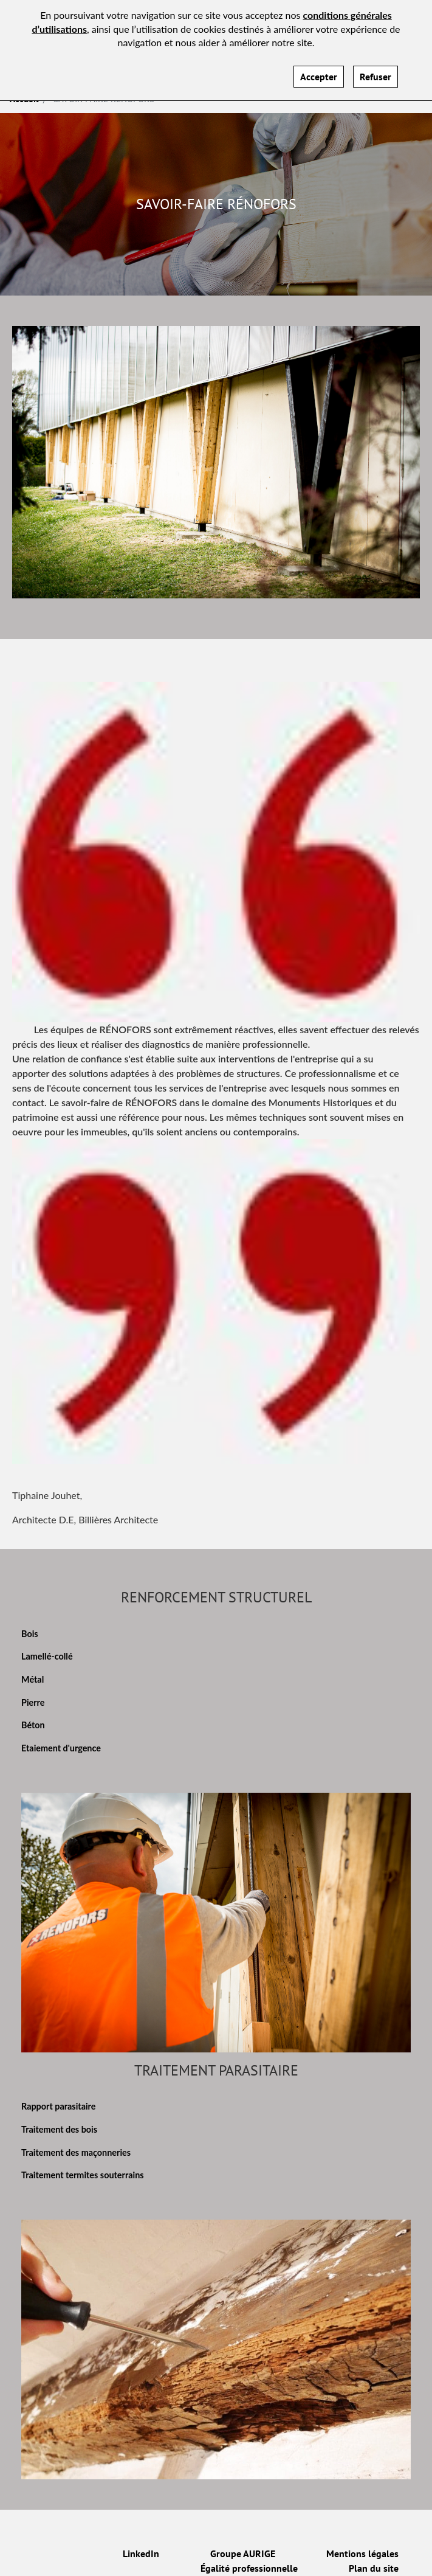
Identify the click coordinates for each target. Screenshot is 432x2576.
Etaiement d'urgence (61, 1748)
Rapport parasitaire (58, 2106)
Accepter (318, 69)
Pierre (32, 1702)
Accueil (24, 99)
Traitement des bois (59, 2129)
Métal (32, 1679)
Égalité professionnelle (249, 2568)
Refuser (375, 69)
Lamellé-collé (47, 1656)
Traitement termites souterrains (82, 2175)
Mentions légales (362, 2553)
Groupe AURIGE (242, 2553)
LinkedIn (141, 2553)
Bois (29, 1634)
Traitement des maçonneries (76, 2152)
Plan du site (374, 2568)
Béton (33, 1725)
